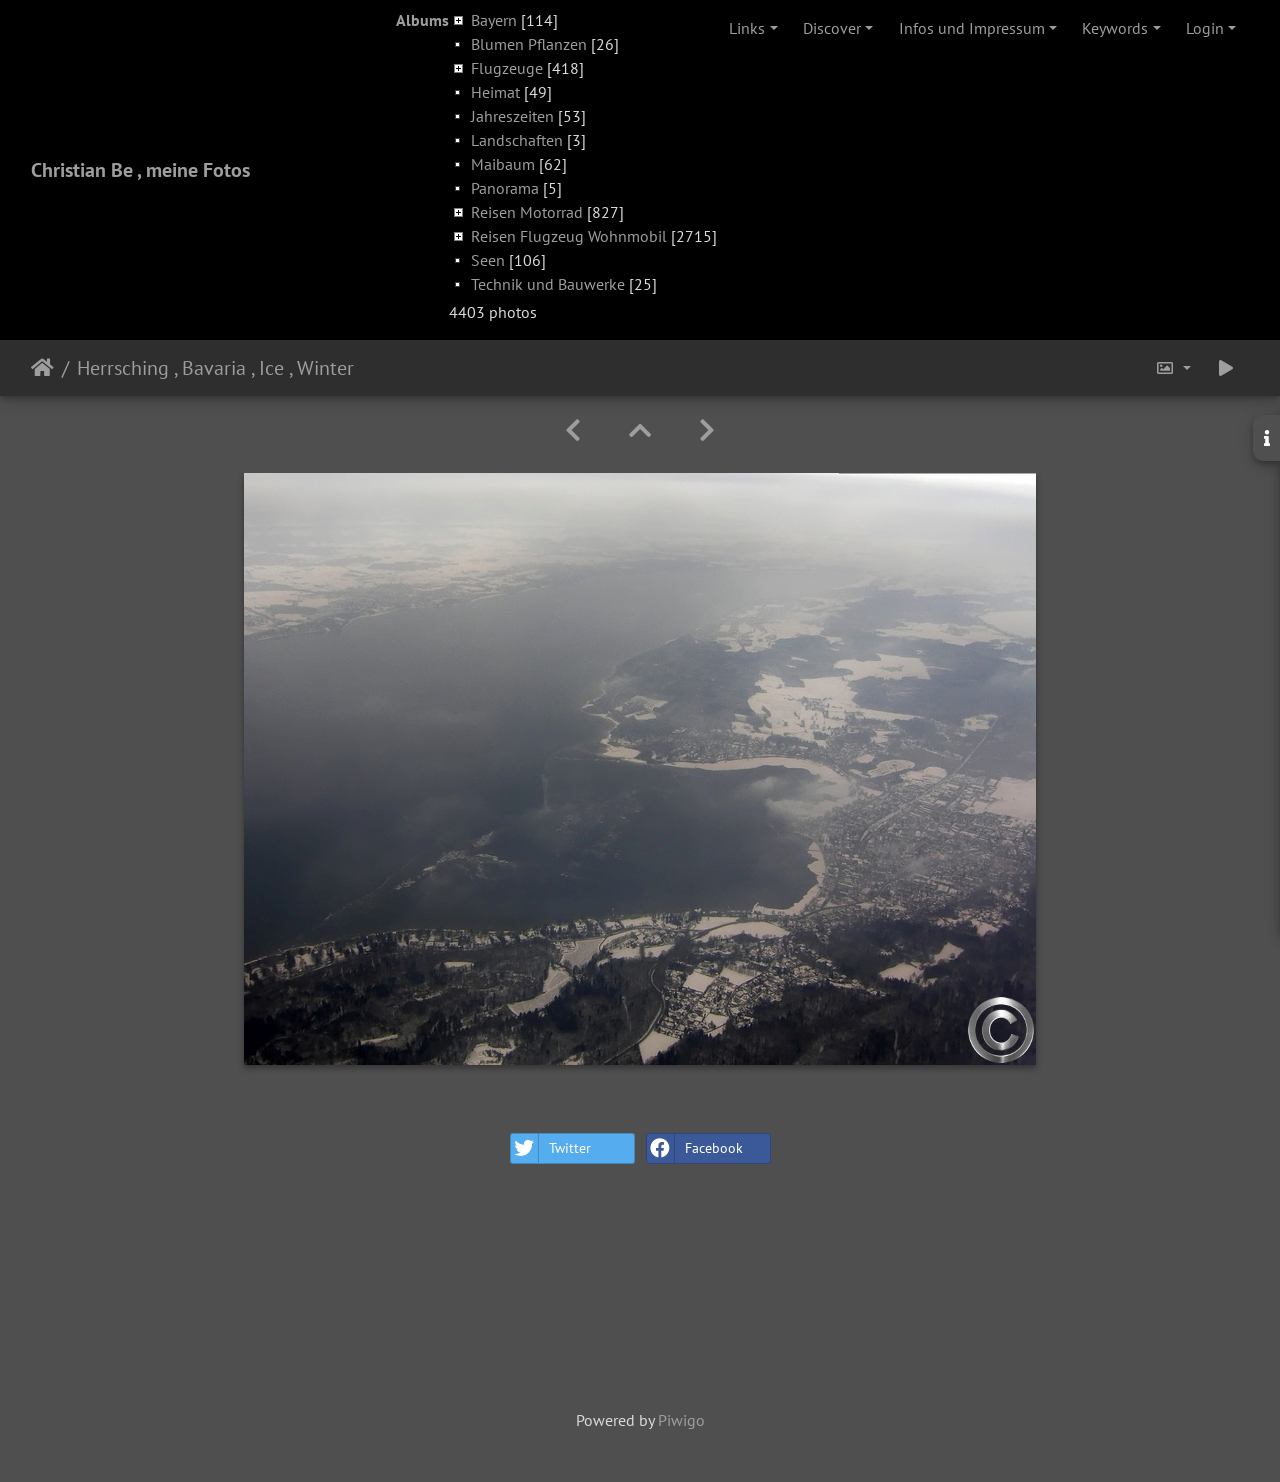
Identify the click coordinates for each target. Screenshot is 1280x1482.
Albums (422, 20)
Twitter (551, 1148)
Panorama (505, 188)
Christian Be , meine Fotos (140, 170)
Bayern (494, 20)
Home (42, 368)
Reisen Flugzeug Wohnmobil (569, 236)
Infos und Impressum (972, 28)
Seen (488, 260)
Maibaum (503, 164)
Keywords (1115, 28)
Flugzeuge (507, 68)
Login (1205, 28)
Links (747, 28)
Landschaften (517, 140)
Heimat (495, 92)
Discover (832, 28)
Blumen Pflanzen (529, 44)
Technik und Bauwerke (548, 284)
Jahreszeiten (512, 116)
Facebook (695, 1148)
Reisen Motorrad (527, 212)
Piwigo (681, 1420)
